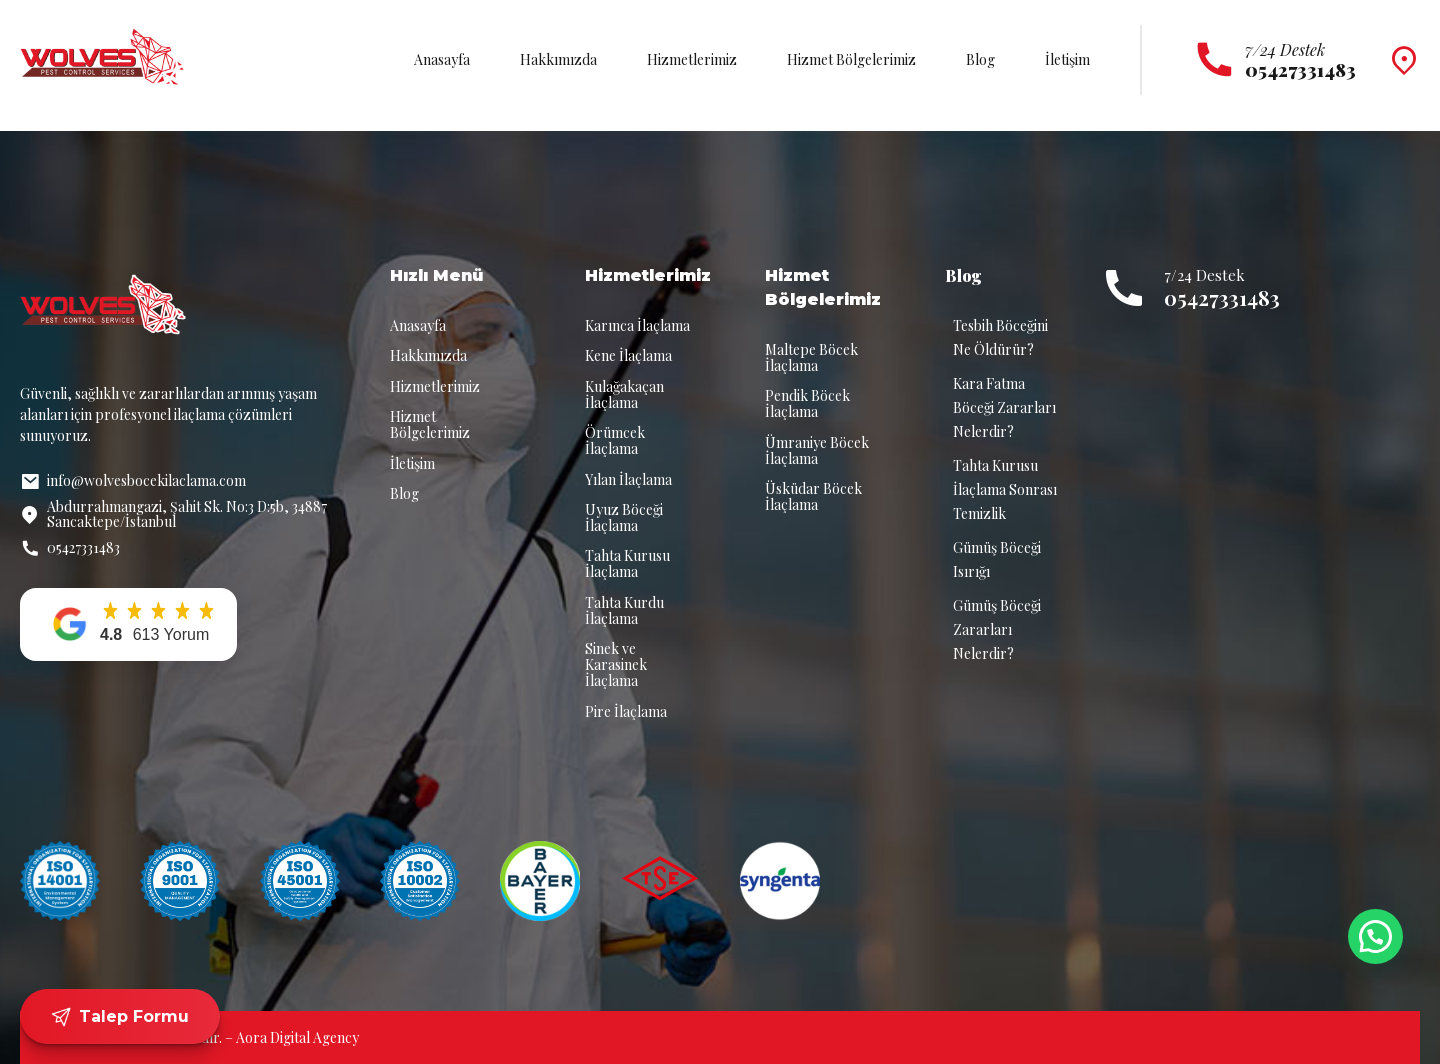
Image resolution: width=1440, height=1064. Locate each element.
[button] (128, 624)
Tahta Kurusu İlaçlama (627, 563)
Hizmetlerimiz (692, 59)
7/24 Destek (1285, 49)
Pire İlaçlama (626, 711)
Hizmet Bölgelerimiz (851, 59)
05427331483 (1222, 297)
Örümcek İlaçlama (615, 440)
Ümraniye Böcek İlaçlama (817, 450)
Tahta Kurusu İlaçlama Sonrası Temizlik (1005, 489)
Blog (980, 59)
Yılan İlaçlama (628, 479)
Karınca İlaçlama (637, 325)
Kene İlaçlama (628, 355)
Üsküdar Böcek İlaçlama (813, 496)
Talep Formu (119, 1017)
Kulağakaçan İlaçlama (624, 394)
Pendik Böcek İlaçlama (807, 403)
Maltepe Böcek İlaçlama (811, 357)
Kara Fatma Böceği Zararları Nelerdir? (1004, 407)
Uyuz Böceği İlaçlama (624, 517)
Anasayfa (442, 59)
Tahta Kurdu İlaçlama (624, 610)
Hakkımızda (558, 59)
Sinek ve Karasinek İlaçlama (616, 664)
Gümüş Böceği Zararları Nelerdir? (997, 629)
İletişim (1067, 59)
